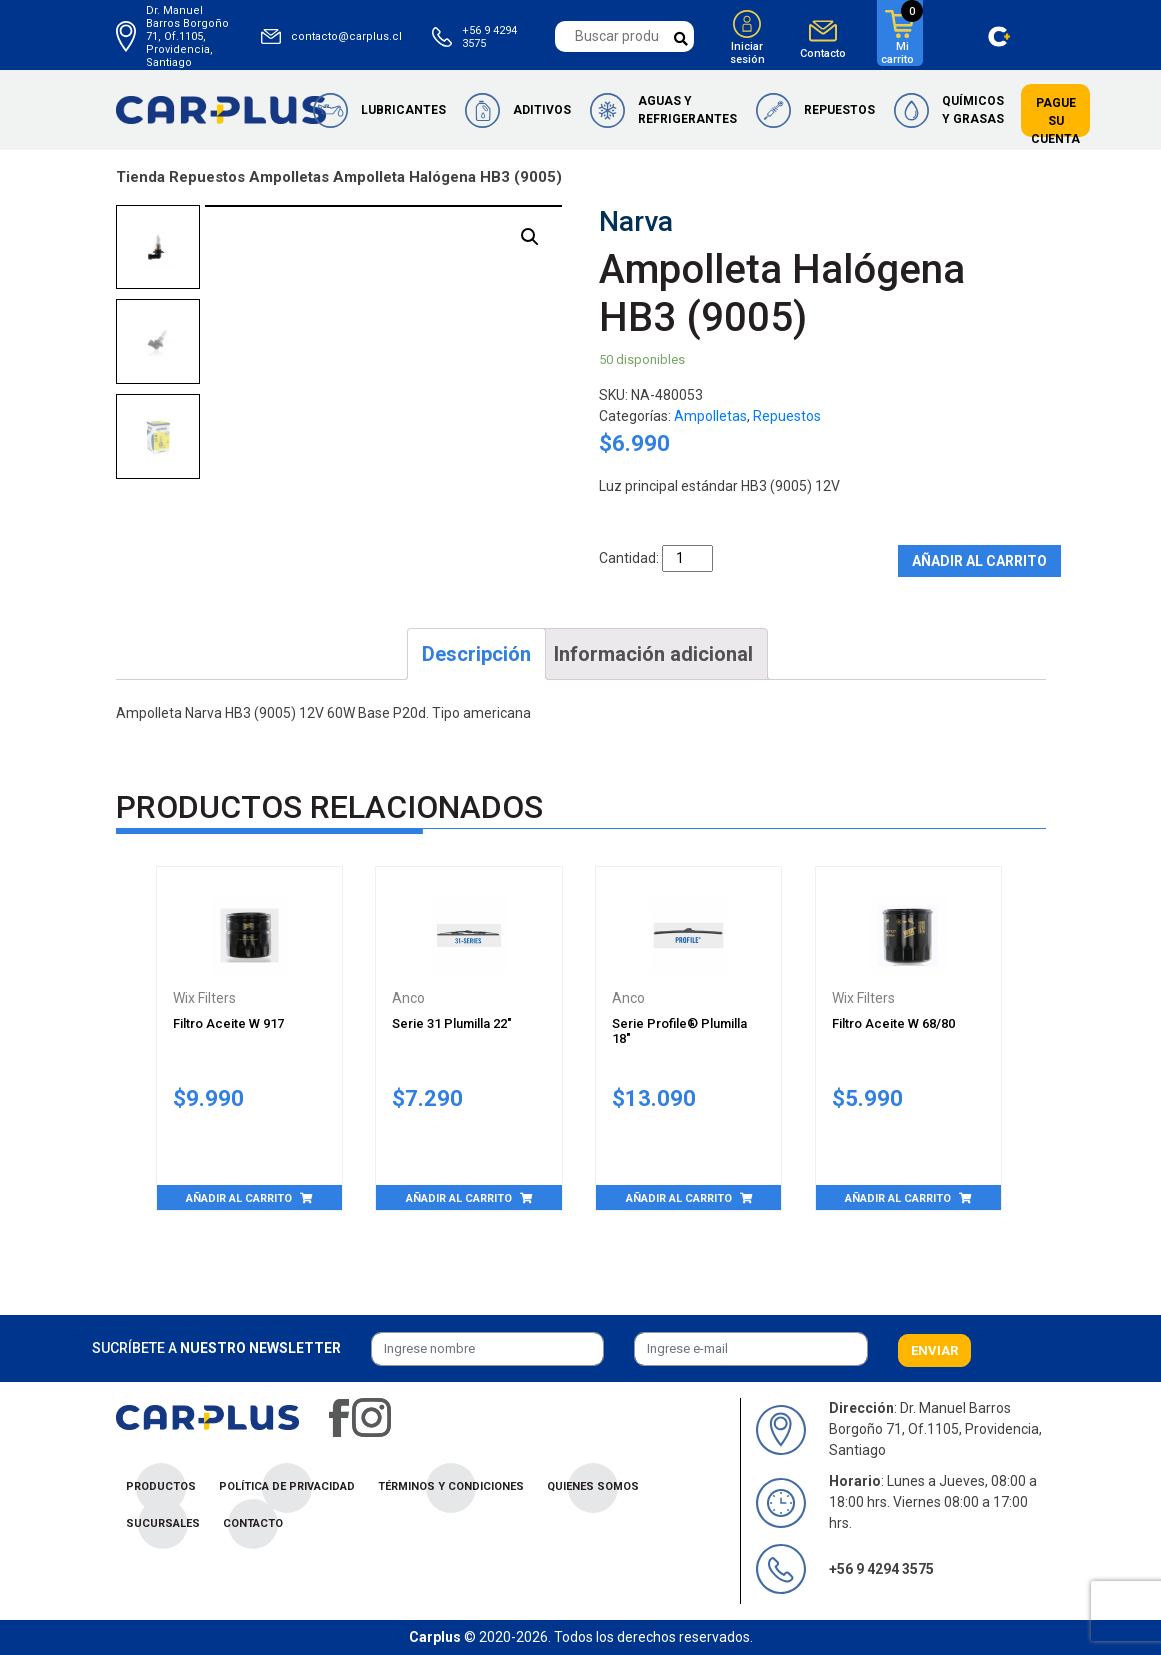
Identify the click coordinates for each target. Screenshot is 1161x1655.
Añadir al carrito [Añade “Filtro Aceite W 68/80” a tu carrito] (898, 1198)
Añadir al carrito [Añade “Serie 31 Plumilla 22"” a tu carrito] (459, 1198)
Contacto (823, 53)
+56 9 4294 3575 (489, 37)
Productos (161, 1486)
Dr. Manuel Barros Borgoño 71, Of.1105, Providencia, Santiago (187, 36)
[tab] (476, 654)
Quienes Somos (593, 1486)
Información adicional (653, 654)
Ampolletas (289, 177)
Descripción (476, 654)
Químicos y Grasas (973, 110)
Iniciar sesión (747, 53)
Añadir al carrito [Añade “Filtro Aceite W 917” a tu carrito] (239, 1198)
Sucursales (163, 1523)
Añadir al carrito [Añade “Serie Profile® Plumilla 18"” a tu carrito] (679, 1198)
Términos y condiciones (451, 1486)
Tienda (140, 177)
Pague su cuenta (1055, 121)
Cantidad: (629, 558)
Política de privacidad (287, 1486)
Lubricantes (403, 110)
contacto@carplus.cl (346, 36)
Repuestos (839, 110)
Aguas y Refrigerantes (687, 110)
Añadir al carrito (979, 561)
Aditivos (542, 110)
